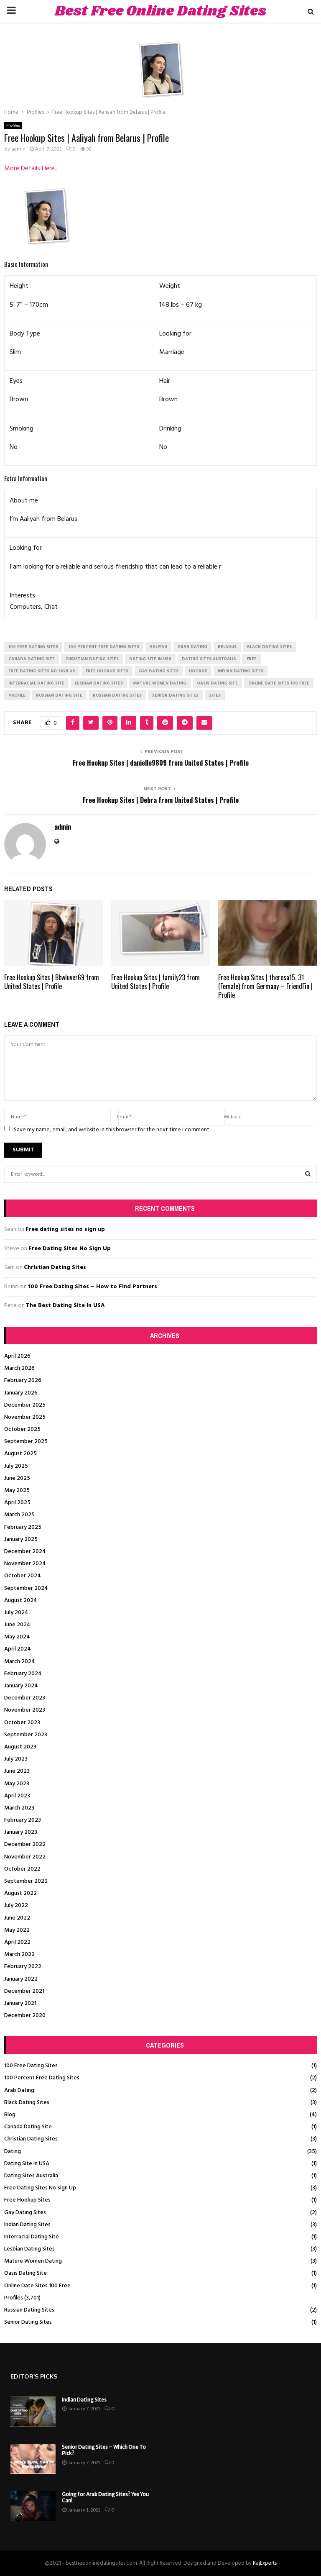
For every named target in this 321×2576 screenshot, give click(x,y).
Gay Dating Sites (25, 2212)
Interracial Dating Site (31, 2237)
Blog (9, 2115)
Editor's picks (33, 2377)
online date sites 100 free (278, 683)
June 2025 (17, 1478)
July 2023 (16, 1759)
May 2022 (17, 1930)
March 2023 (19, 1808)
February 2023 (22, 1820)
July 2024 (16, 1612)
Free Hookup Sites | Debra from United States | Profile (161, 800)
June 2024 (17, 1625)
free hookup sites (107, 671)
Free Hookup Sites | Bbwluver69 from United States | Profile (51, 981)
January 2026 (21, 1393)
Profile (16, 695)
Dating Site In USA (26, 2163)
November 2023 (24, 1710)
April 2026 (17, 1356)
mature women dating (159, 683)
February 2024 (23, 1674)
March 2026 (19, 1368)
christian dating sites (92, 659)
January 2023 (20, 1832)
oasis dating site (217, 683)
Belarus (227, 646)
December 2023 (24, 1698)
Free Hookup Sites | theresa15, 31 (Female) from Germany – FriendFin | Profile (265, 986)
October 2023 (22, 1723)
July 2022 (16, 1905)
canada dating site (31, 659)
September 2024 (26, 1588)
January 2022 (21, 1979)
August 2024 (20, 1600)
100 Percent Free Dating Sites (41, 2078)
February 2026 (22, 1380)
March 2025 (19, 1515)
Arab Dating (19, 2090)
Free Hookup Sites (27, 2200)
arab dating (192, 646)
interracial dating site (36, 683)
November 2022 (25, 1857)
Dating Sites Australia (31, 2176)
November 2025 (25, 1417)
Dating (12, 2151)
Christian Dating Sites (55, 1267)
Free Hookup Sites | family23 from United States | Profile (155, 981)
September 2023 (25, 1735)
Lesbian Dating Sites (29, 2249)
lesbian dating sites (99, 683)
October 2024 (22, 1576)
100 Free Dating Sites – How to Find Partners (92, 1287)
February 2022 (22, 1966)
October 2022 (22, 1869)
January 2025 (21, 1539)
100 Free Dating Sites (31, 2066)
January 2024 (21, 1686)
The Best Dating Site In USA (65, 1305)
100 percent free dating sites (104, 646)
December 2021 (24, 1991)
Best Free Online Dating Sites (160, 11)
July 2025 (16, 1466)
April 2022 (17, 1942)
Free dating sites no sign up (65, 1229)
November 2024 (25, 1564)
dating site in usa (150, 659)
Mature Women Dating (33, 2261)
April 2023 (17, 1796)
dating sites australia (209, 659)
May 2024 (17, 1637)
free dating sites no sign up (41, 671)
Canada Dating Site (28, 2127)
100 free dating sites (33, 646)
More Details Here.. (30, 168)
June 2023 (17, 1771)
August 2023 (20, 1747)
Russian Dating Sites (29, 2310)
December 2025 (25, 1405)
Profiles (13, 125)
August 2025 (20, 1453)
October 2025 (22, 1429)
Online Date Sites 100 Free (37, 2286)
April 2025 (17, 1502)
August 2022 (20, 1893)
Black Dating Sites (26, 2102)
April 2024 (17, 1649)
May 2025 (17, 1490)
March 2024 (19, 1661)
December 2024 (25, 1551)
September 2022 (26, 1881)
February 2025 (22, 1527)
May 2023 (16, 1784)
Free (252, 659)
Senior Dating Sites (28, 2322)
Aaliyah (158, 646)
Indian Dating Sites (27, 2225)
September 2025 (26, 1441)
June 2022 (17, 1918)
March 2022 (19, 1954)
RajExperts (265, 2563)
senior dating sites (175, 695)
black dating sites (269, 646)
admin (18, 149)
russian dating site (59, 695)
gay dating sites (158, 671)
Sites (215, 695)
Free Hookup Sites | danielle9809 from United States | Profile (161, 763)
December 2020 (25, 2015)
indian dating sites (240, 671)
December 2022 (25, 1844)
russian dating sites (117, 695)
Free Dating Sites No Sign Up (69, 1248)
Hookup (198, 671)
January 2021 (20, 2003)
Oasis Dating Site (25, 2273)
